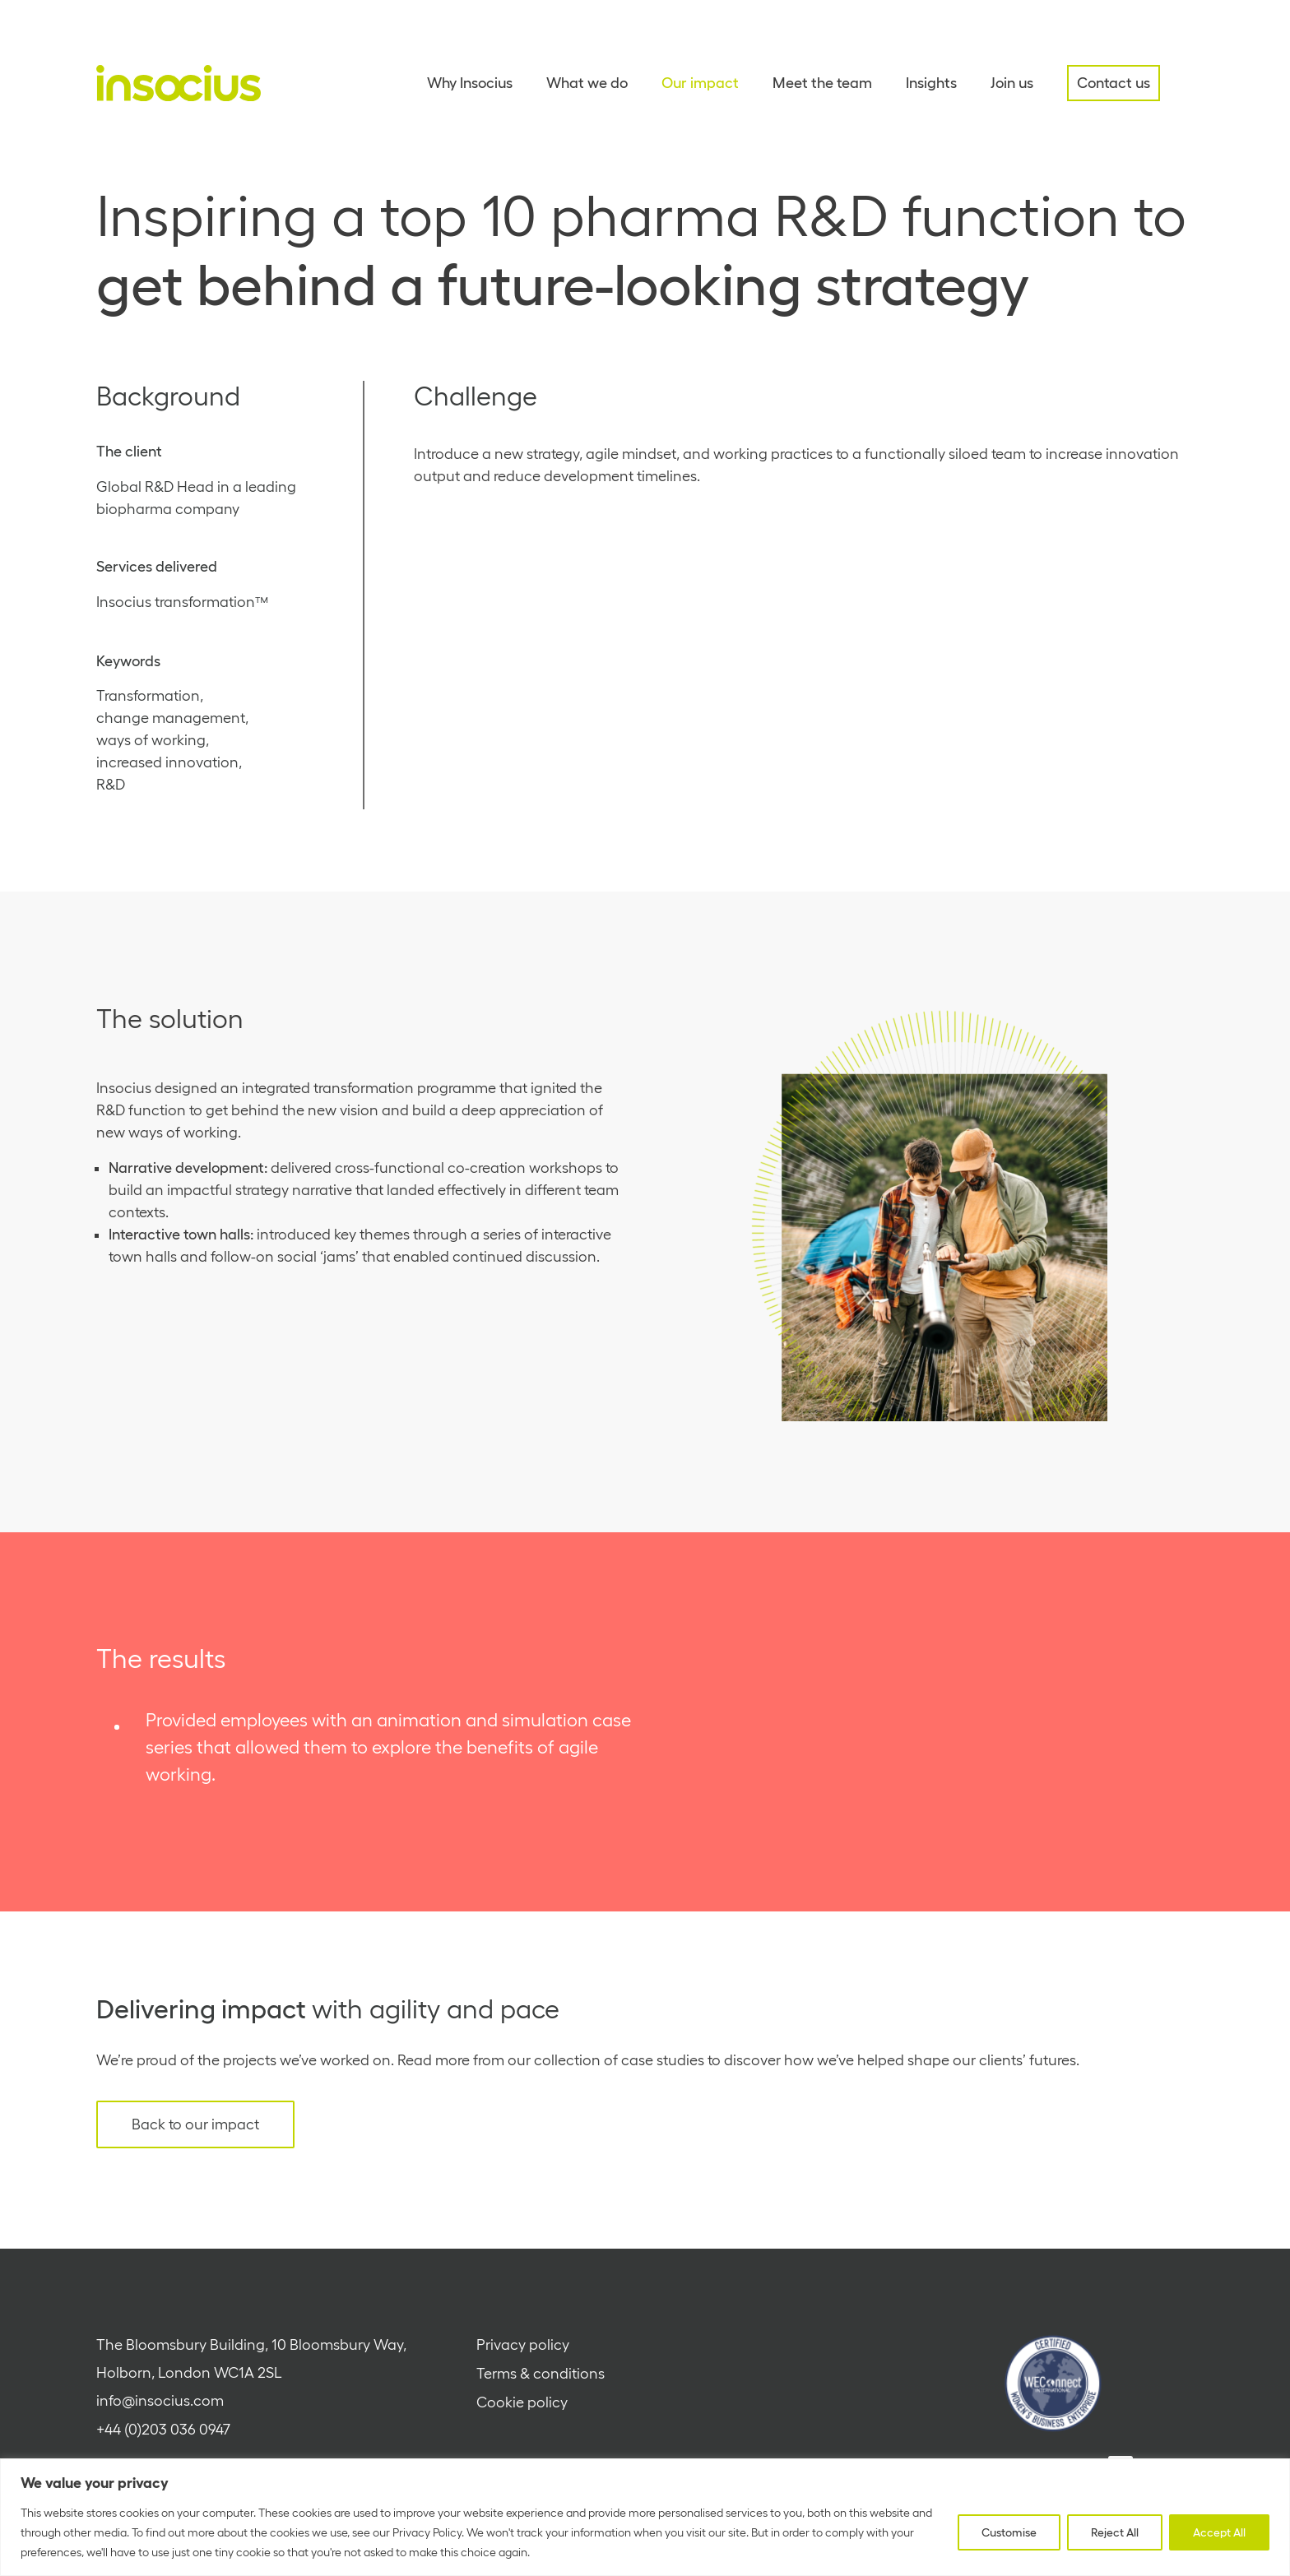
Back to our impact (195, 2124)
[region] (645, 2517)
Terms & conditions (540, 2373)
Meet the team (822, 83)
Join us (1012, 83)
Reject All (1115, 2532)
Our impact (700, 83)
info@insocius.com (160, 2401)
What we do (587, 83)
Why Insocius (470, 83)
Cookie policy (522, 2402)
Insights (931, 83)
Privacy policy (522, 2345)
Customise (1009, 2532)
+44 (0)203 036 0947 (163, 2429)
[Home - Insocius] (178, 83)
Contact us (1113, 83)
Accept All (1219, 2532)
